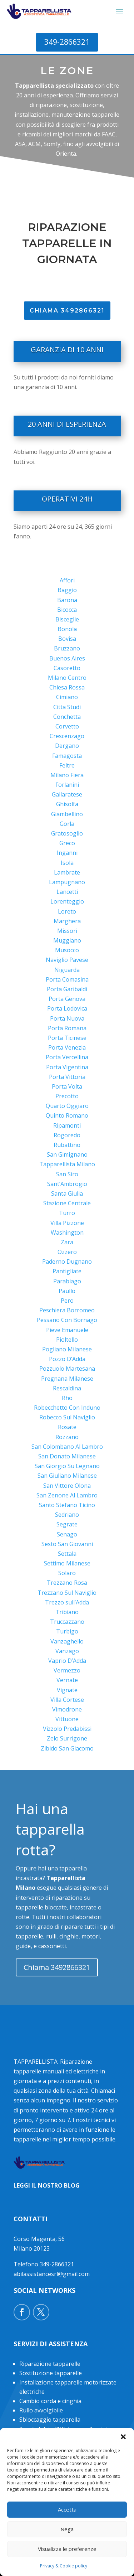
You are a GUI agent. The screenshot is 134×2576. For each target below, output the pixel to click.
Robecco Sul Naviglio (67, 1417)
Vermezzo (67, 1670)
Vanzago (67, 1651)
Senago (67, 1534)
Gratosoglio (67, 833)
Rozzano (67, 1437)
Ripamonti (67, 1125)
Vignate (67, 1690)
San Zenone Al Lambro (67, 1495)
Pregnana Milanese (67, 1379)
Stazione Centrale (67, 1203)
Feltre (67, 765)
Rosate (67, 1427)
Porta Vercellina (67, 1057)
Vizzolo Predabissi (67, 1729)
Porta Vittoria (67, 1077)
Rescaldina (67, 1388)
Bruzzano (67, 648)
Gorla (67, 824)
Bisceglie (67, 619)
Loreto (67, 911)
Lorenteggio (67, 901)
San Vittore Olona (67, 1486)
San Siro (67, 1174)
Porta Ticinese (67, 1038)
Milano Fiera (67, 775)
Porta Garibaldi (67, 989)
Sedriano (67, 1515)
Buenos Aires (67, 658)
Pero (67, 1300)
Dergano (67, 746)
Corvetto (67, 726)
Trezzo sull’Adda (67, 1602)
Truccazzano (67, 1622)
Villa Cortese (67, 1700)
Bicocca (67, 610)
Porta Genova (67, 999)
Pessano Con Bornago (67, 1320)
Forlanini (67, 785)
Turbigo (67, 1631)
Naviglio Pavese (67, 960)
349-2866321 (67, 42)
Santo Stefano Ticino (67, 1505)
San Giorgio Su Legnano (67, 1466)
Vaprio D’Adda (67, 1661)
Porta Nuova (67, 1018)
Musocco (67, 950)
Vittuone (67, 1719)
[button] (123, 2436)
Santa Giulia (67, 1193)
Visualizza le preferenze (67, 2548)
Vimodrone (67, 1709)
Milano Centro (67, 678)
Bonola (67, 629)
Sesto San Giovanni (67, 1544)
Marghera (67, 921)
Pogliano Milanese (67, 1349)
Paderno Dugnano (67, 1261)
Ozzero (67, 1252)
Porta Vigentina (67, 1067)
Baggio (67, 590)
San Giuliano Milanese (67, 1476)
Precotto (67, 1096)
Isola (67, 863)
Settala (67, 1554)
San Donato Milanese (67, 1456)
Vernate (67, 1680)
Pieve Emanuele (67, 1330)
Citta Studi (67, 707)
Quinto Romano (67, 1115)
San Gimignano (67, 1154)
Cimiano (67, 697)
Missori (67, 931)
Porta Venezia (67, 1047)
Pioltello (67, 1339)
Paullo (67, 1291)
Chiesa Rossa (67, 687)
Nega (67, 2529)
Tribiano (67, 1612)
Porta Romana (67, 1028)
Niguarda (67, 970)
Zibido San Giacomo (67, 1748)
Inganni (67, 853)
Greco (67, 843)
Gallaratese (67, 794)
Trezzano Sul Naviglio (67, 1593)
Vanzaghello (67, 1641)
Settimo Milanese (67, 1563)
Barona (67, 600)
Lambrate (67, 872)
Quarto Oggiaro (67, 1106)
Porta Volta (67, 1086)
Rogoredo (67, 1135)
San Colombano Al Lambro (67, 1447)
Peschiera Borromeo (67, 1310)
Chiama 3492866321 (57, 1967)
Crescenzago (67, 736)
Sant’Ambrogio (67, 1184)
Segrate (67, 1524)
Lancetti (67, 892)
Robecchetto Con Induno (67, 1408)
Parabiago (67, 1281)
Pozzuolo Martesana (67, 1368)
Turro (67, 1213)
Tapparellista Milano (67, 1164)
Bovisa (67, 639)
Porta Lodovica (67, 1008)
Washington (67, 1232)
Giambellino (67, 814)
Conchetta (67, 717)
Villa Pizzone (67, 1223)
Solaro (67, 1573)
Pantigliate (67, 1271)
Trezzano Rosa (67, 1583)
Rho (67, 1398)
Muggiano (67, 940)
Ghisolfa (67, 804)
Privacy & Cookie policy (63, 2566)
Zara (67, 1242)
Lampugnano (67, 882)
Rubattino (67, 1145)
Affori (67, 580)
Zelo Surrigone (67, 1738)
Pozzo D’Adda (67, 1359)
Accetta (67, 2509)
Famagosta (67, 756)
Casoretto (67, 668)
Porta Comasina (67, 979)
